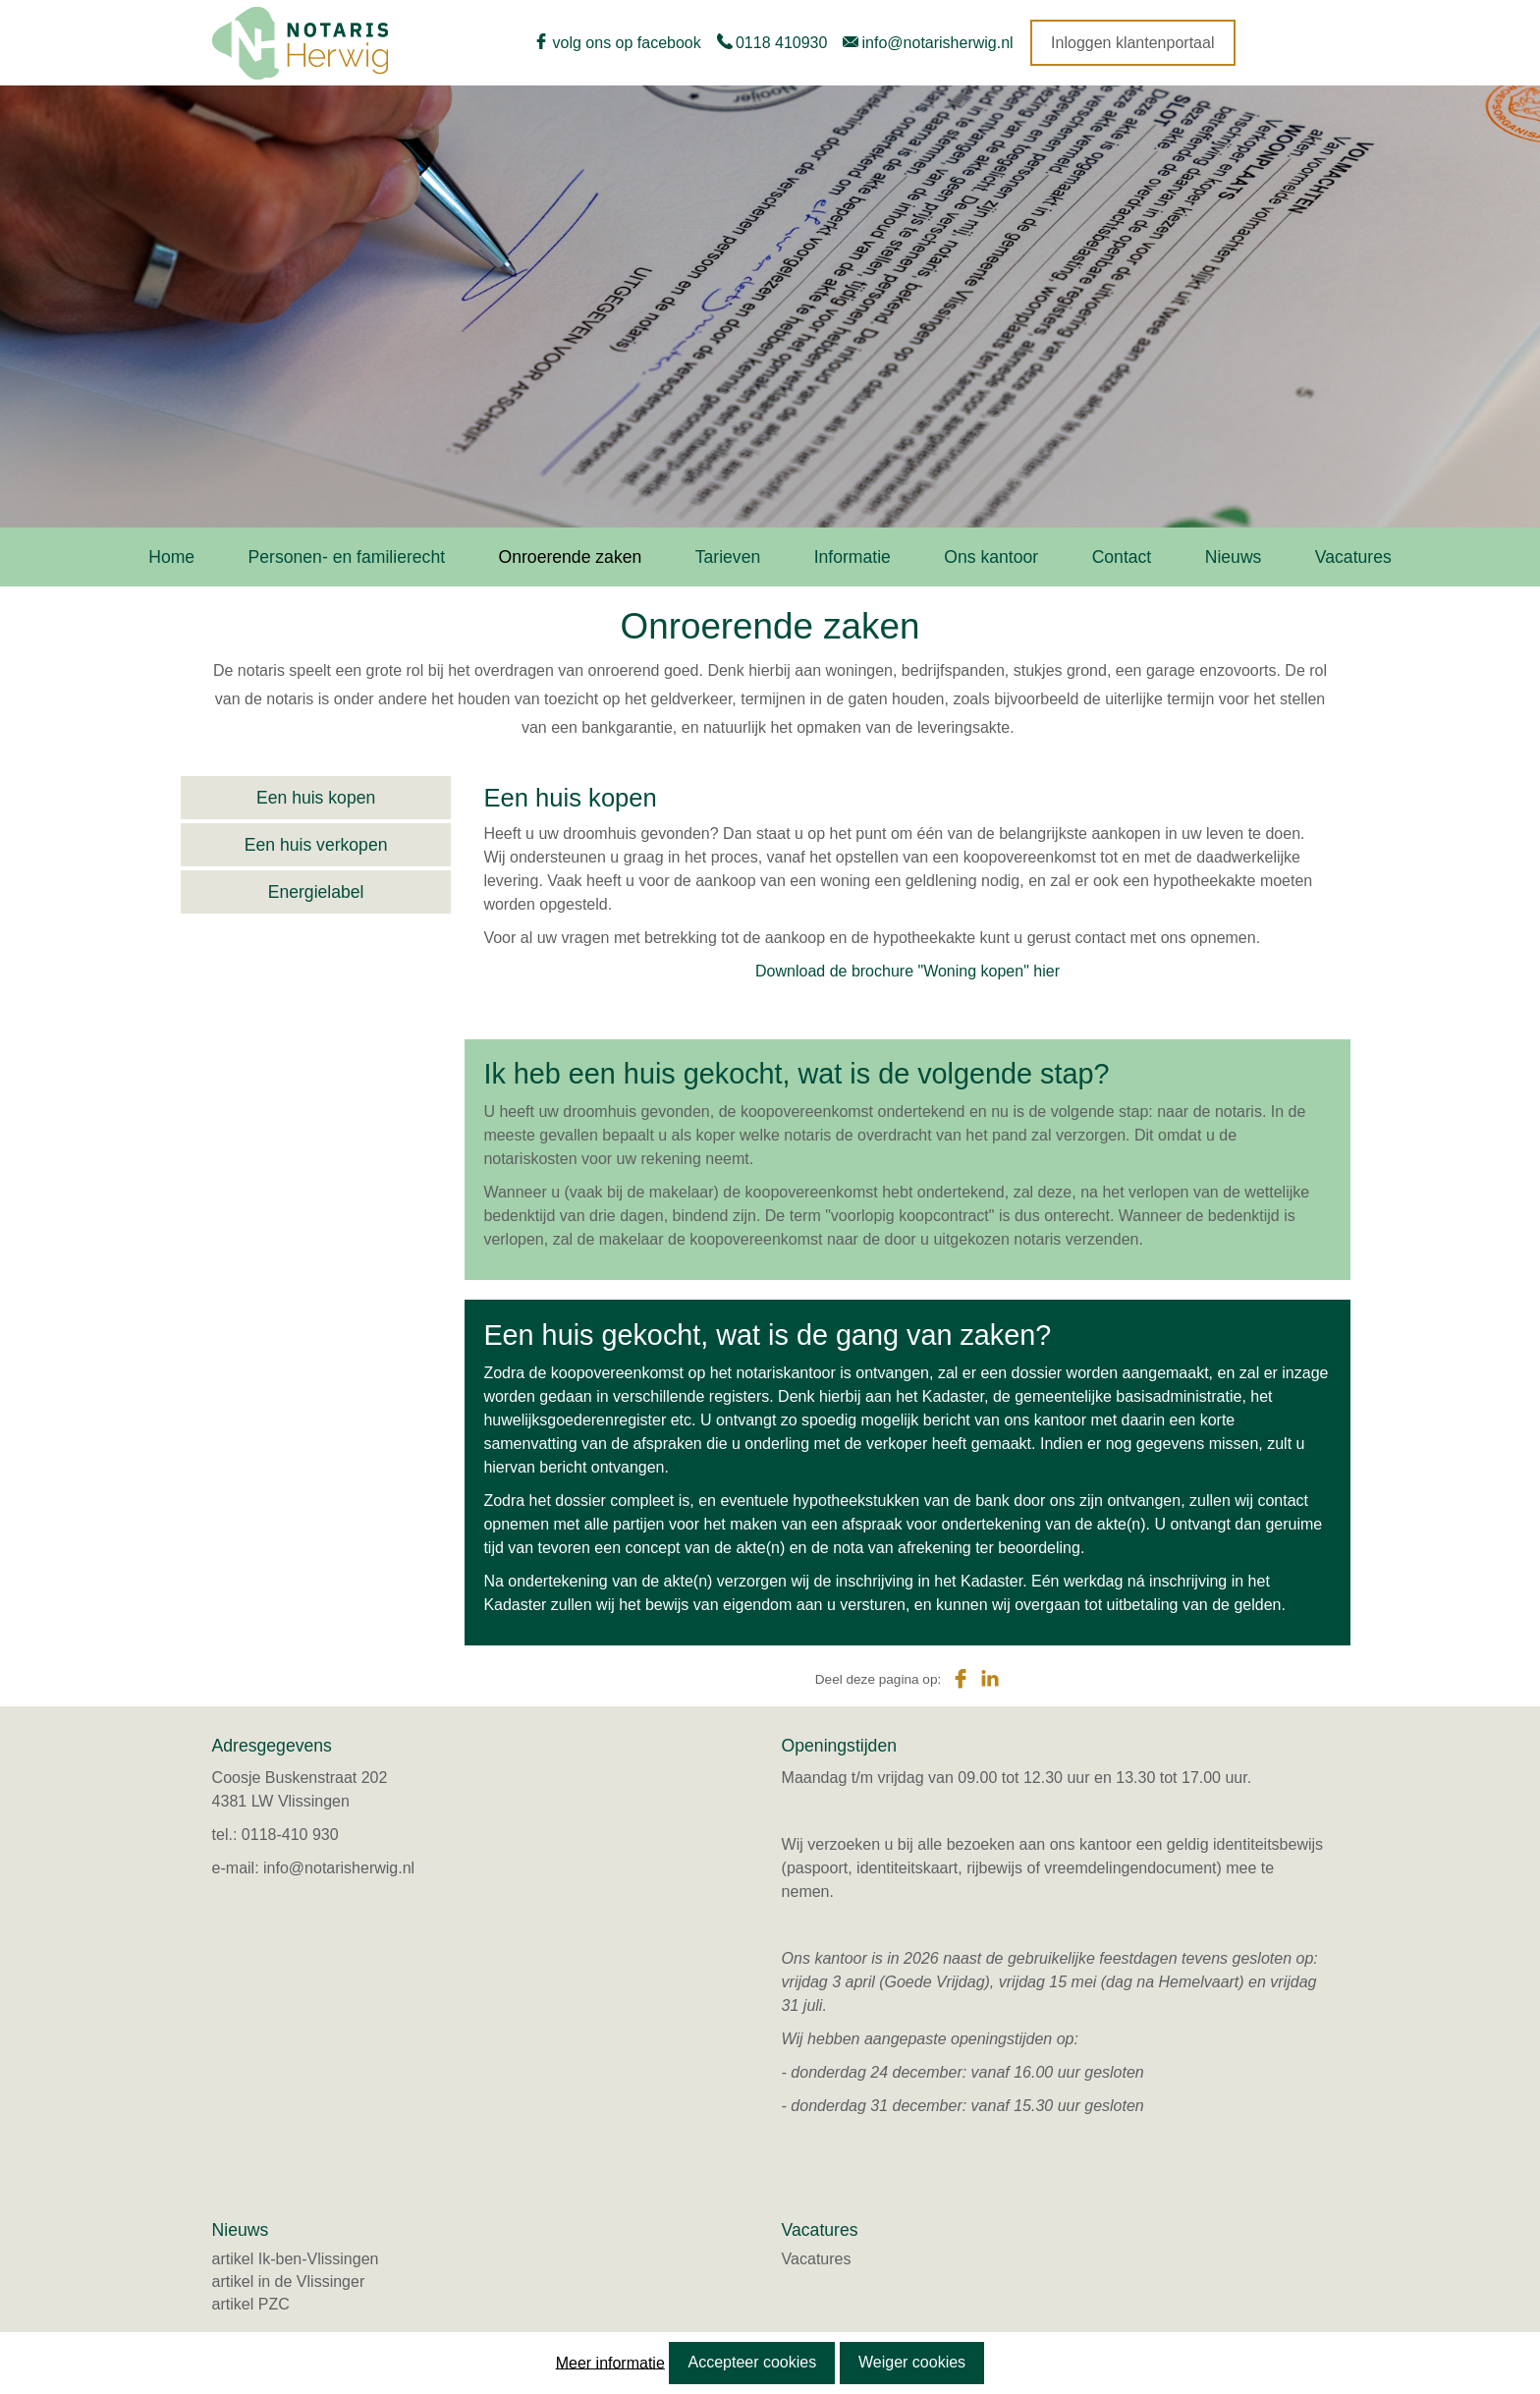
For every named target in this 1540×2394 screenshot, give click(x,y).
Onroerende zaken (570, 557)
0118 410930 (781, 42)
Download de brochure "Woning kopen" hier (907, 971)
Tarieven (728, 557)
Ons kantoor (991, 557)
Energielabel (316, 892)
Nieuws (1233, 557)
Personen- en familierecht (346, 557)
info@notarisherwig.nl (938, 42)
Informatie (852, 557)
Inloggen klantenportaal (1132, 42)
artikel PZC (251, 2304)
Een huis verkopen (316, 845)
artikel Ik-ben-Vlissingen (295, 2259)
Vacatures (1353, 557)
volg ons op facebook (627, 42)
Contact (1122, 557)
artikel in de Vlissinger (288, 2281)
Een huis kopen (315, 797)
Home (171, 557)
